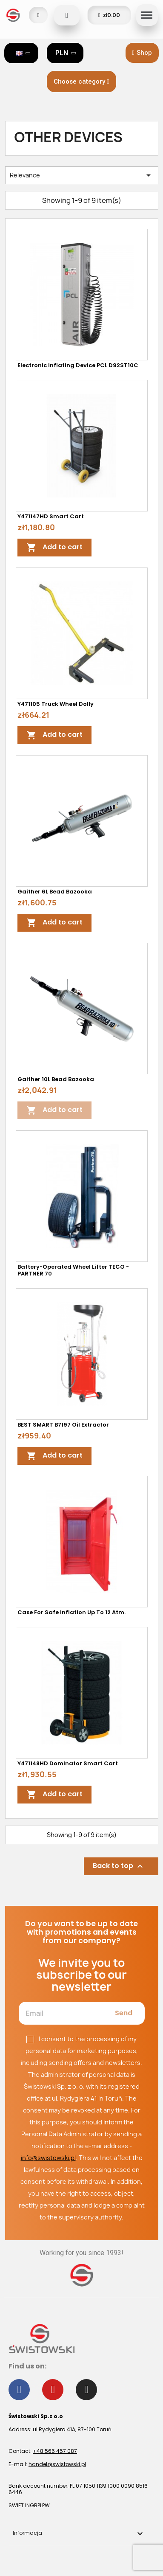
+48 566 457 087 (55, 2451)
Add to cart (54, 547)
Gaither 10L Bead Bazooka (55, 1079)
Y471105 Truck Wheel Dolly (55, 704)
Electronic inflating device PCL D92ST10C (77, 365)
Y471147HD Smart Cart (50, 516)
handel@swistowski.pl (57, 2464)
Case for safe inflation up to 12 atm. (71, 1612)
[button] (142, 53)
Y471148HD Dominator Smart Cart (67, 1763)
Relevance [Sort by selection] (82, 175)
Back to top (119, 1866)
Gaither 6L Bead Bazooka (54, 892)
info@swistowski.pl (48, 2158)
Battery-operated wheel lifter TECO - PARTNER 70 (73, 1270)
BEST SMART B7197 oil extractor (63, 1425)
